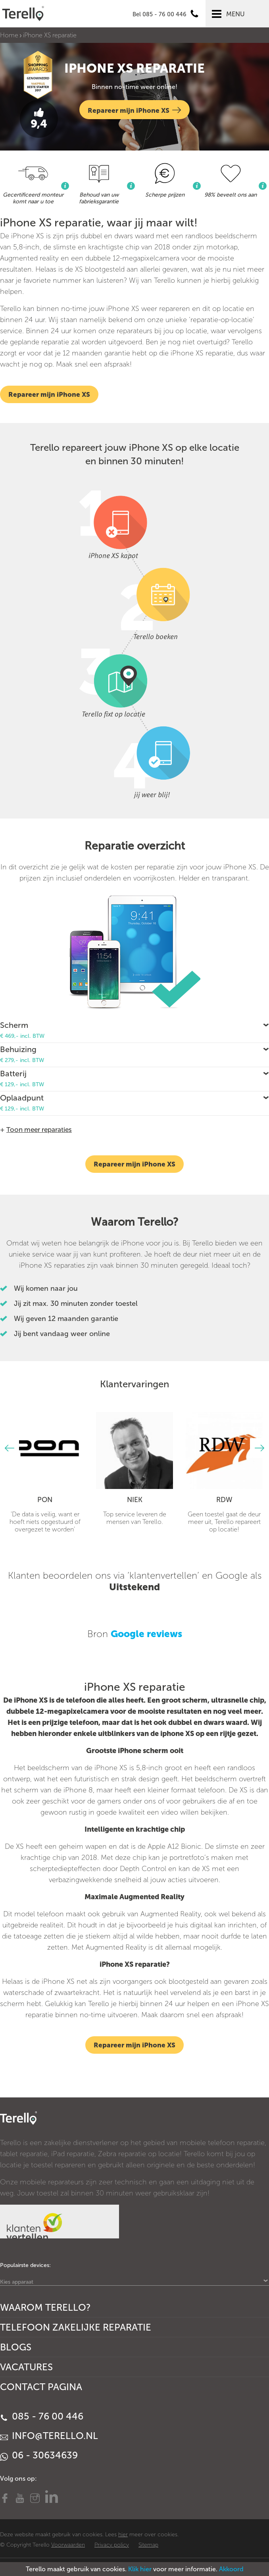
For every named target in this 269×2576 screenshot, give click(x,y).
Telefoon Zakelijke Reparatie (75, 2327)
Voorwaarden (68, 2544)
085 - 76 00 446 (41, 2416)
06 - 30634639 (39, 2455)
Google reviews (146, 1633)
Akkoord (231, 2569)
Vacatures (26, 2367)
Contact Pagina (41, 2387)
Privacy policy (111, 2544)
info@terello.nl (49, 2435)
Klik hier (140, 2569)
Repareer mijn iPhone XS (134, 109)
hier (123, 2534)
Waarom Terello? (45, 2307)
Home (9, 35)
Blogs (15, 2347)
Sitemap (148, 2544)
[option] (45, 1472)
